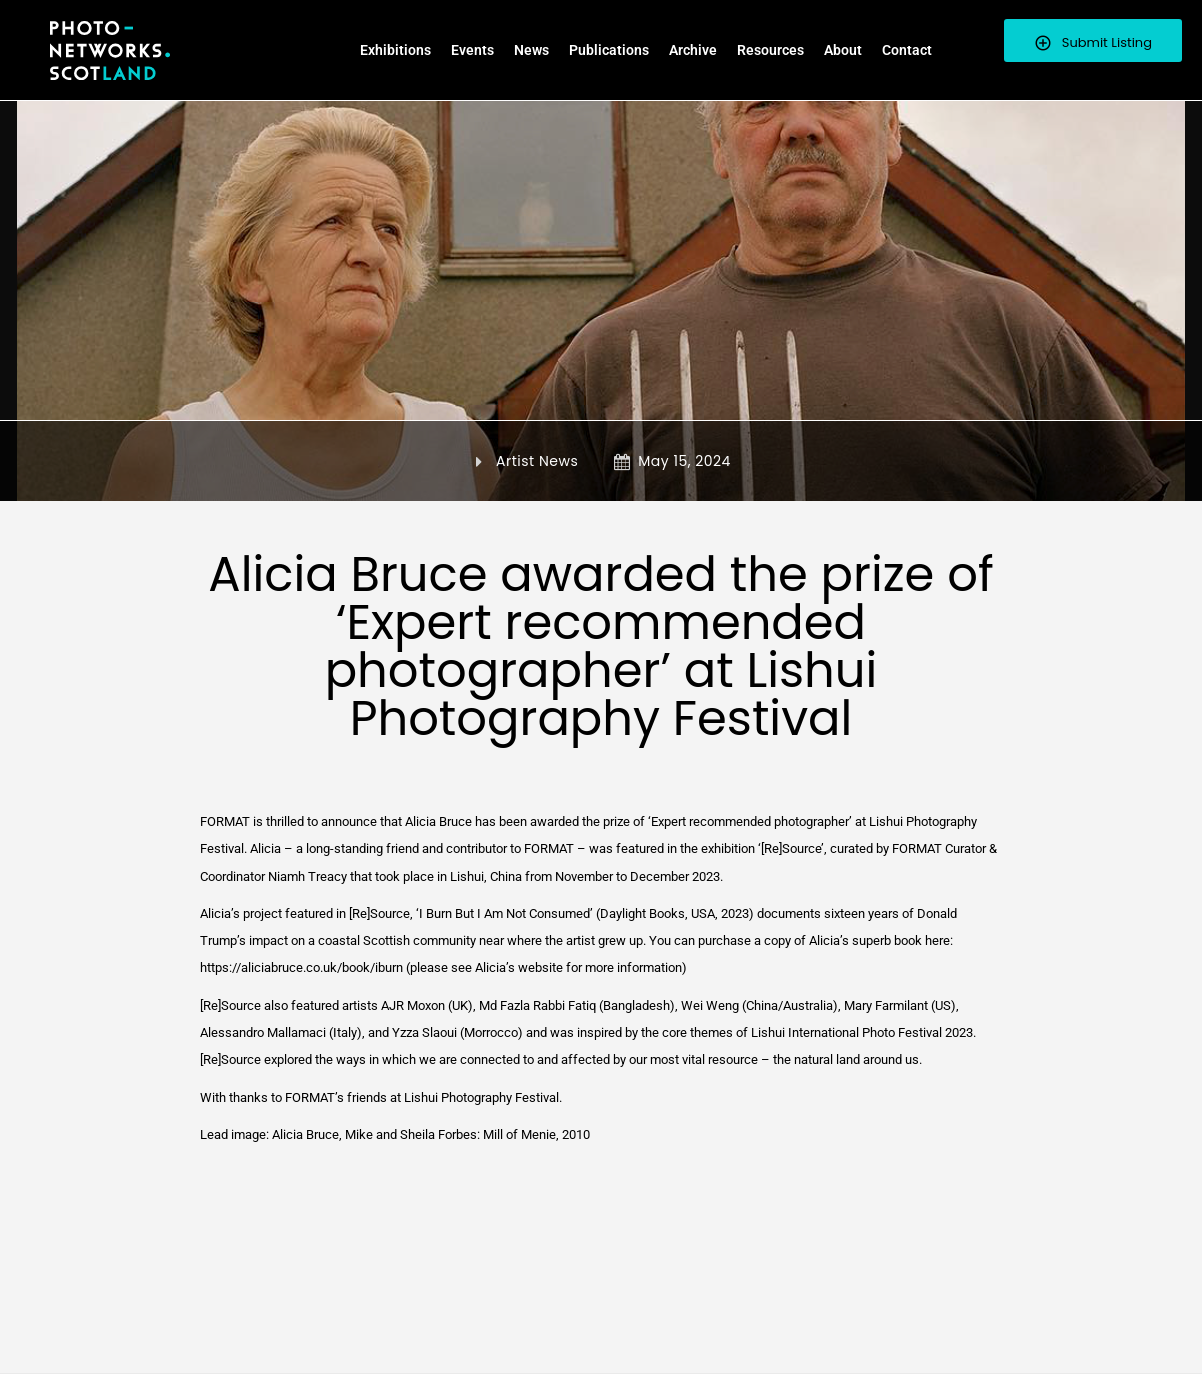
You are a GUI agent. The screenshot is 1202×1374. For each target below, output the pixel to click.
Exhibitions (395, 50)
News (531, 50)
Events (472, 50)
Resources (770, 50)
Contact (907, 50)
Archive (693, 50)
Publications (609, 50)
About (843, 50)
